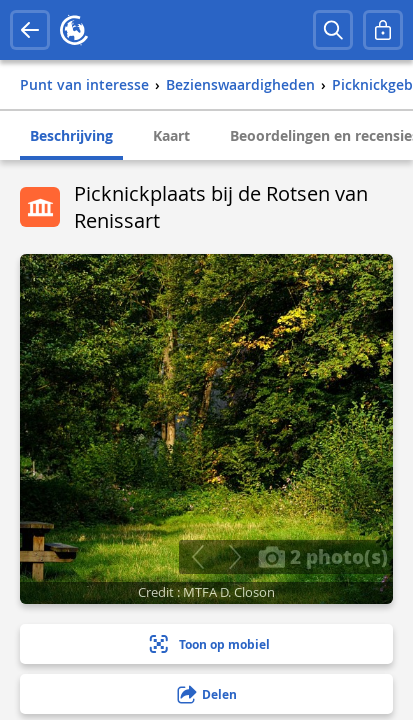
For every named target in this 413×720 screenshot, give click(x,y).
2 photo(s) (323, 556)
